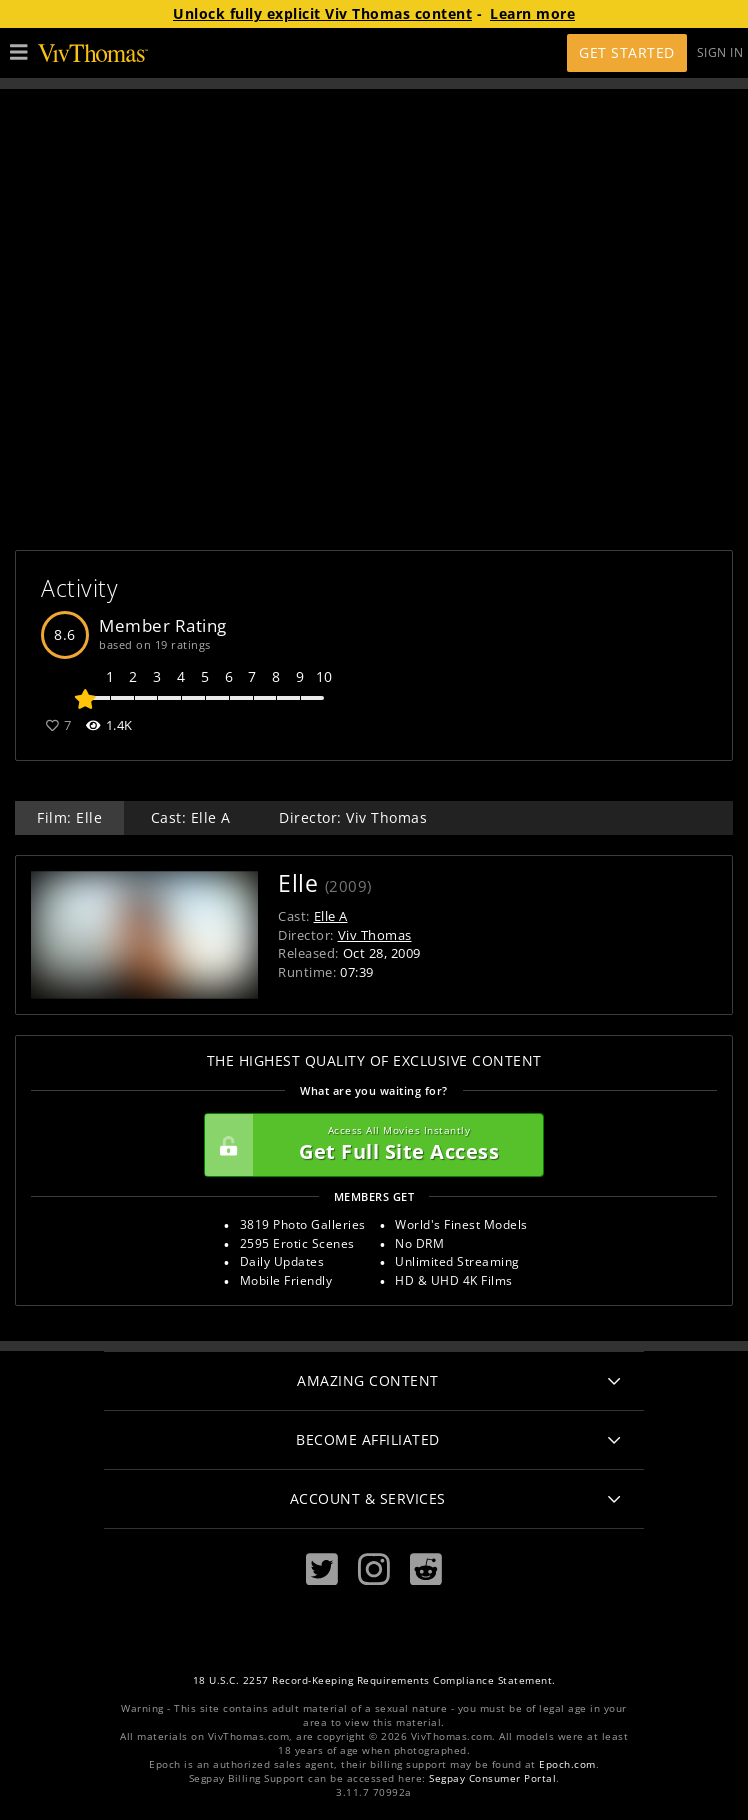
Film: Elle (69, 817)
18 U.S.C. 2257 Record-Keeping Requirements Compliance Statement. (374, 1680)
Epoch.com (567, 1764)
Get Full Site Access (369, 1145)
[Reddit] (426, 1569)
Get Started (627, 52)
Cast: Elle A (191, 817)
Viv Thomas (375, 935)
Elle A (331, 916)
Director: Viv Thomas (353, 817)
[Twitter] (322, 1569)
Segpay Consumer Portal (492, 1778)
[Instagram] (374, 1569)
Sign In (720, 52)
